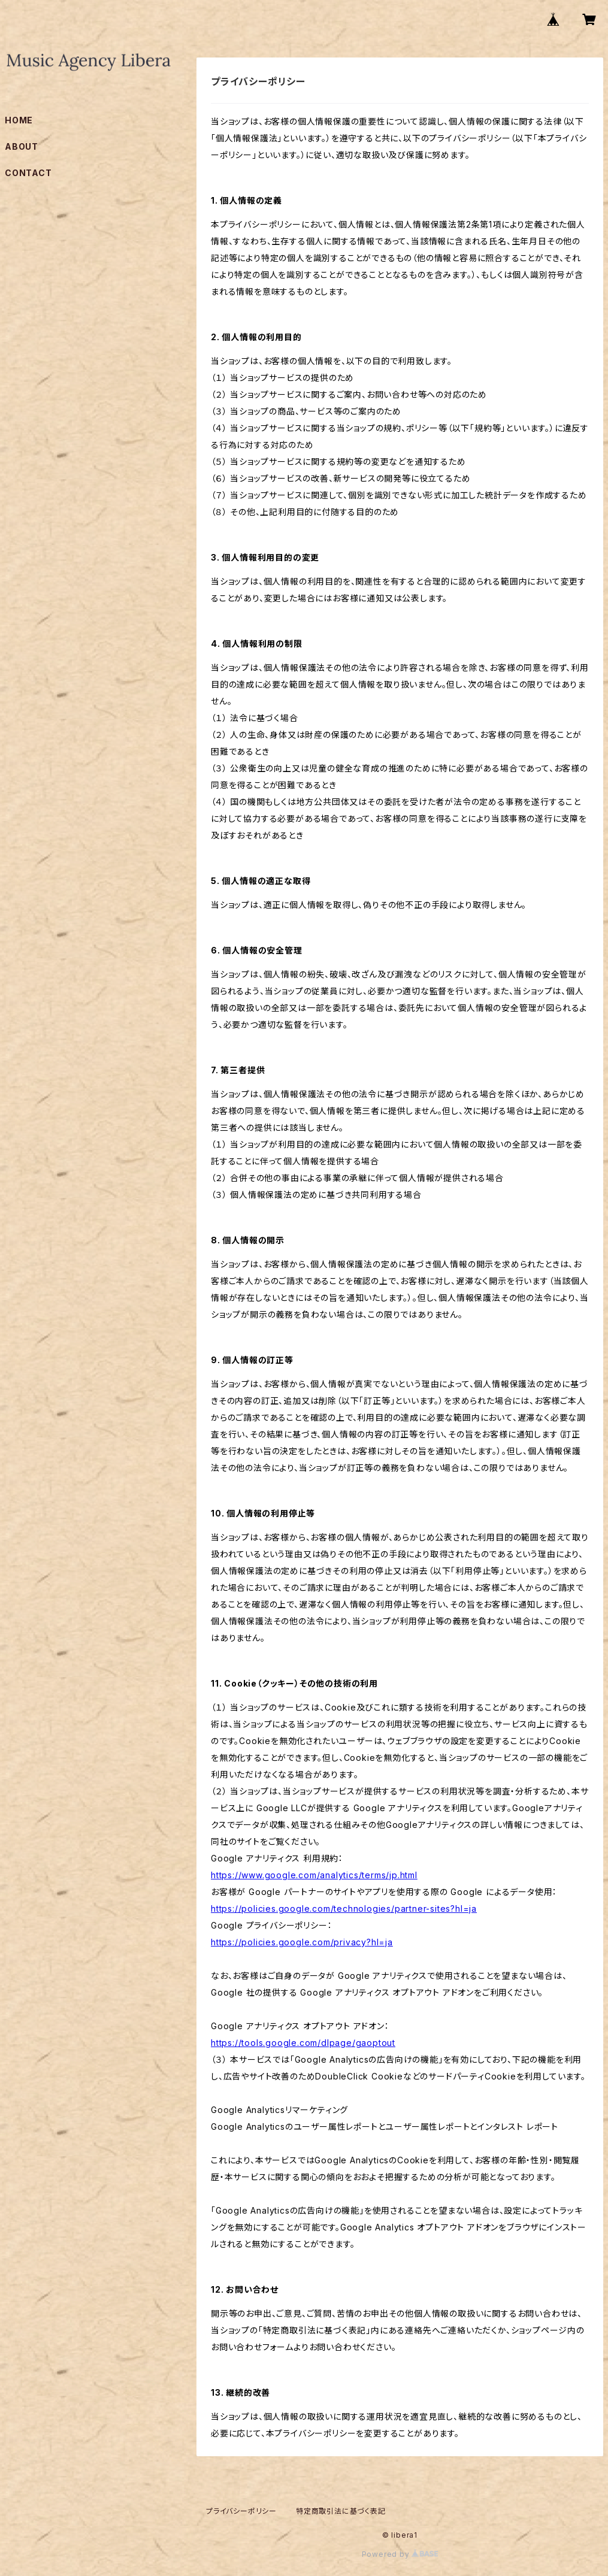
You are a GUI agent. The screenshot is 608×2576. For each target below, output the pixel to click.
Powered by (400, 2554)
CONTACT (28, 173)
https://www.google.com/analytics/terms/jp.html (314, 1875)
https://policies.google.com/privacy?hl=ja (302, 1942)
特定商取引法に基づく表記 (341, 2511)
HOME (19, 120)
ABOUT (21, 146)
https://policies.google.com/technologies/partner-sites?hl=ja (344, 1908)
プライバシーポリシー (241, 2511)
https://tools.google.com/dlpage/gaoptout (303, 2043)
